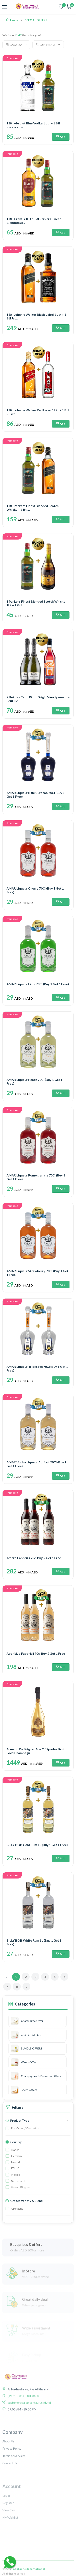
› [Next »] (26, 1987)
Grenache (17, 2208)
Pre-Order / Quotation (25, 2128)
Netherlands (18, 2181)
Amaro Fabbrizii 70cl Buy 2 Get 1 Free (34, 1558)
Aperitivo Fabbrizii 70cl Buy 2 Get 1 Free (36, 1653)
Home (12, 20)
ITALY (15, 2168)
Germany (16, 2156)
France (15, 2149)
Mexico (15, 2174)
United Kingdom (21, 2187)
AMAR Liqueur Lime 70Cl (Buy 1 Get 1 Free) (38, 984)
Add (60, 136)
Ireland (15, 2162)
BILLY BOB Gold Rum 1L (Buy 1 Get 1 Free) (37, 1845)
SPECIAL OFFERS (36, 20)
